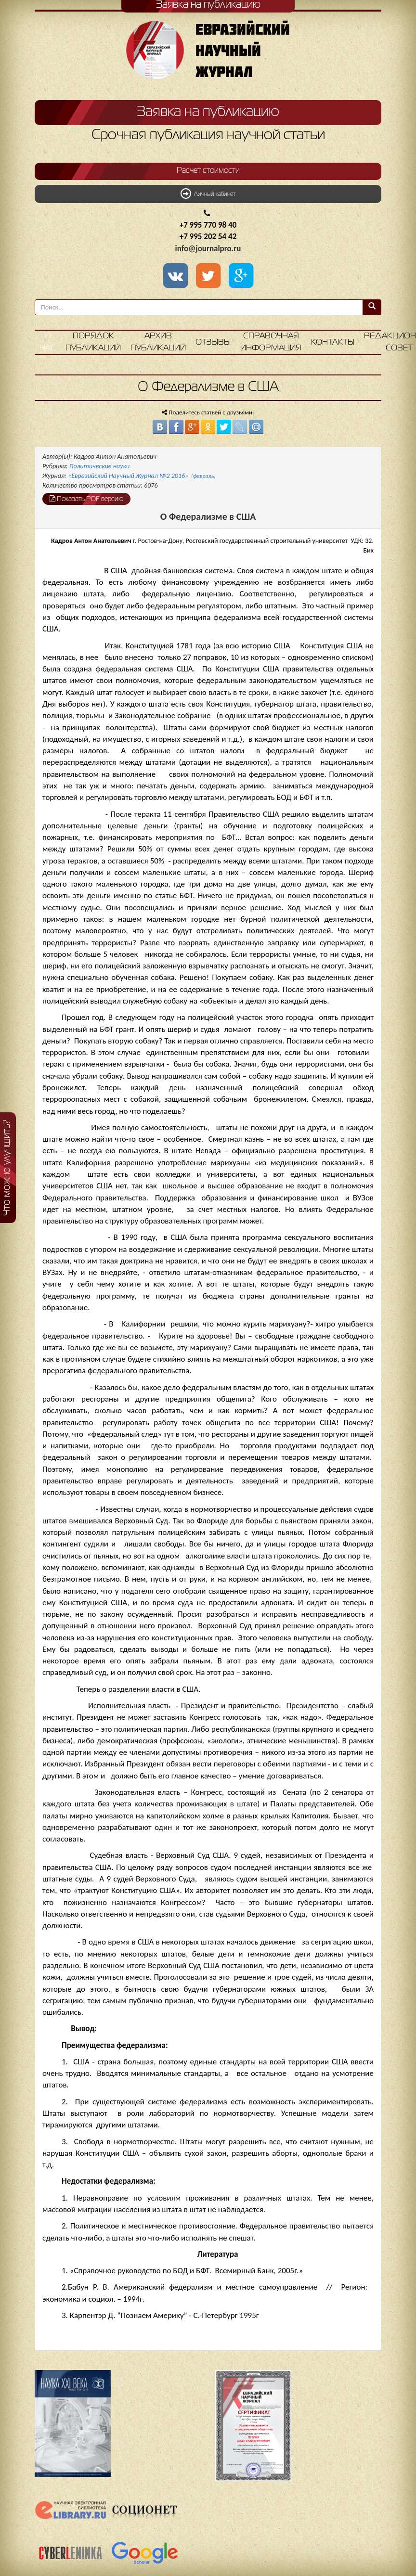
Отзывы (213, 342)
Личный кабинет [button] (208, 193)
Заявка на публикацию (208, 112)
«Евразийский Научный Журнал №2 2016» (142, 476)
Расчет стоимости (208, 170)
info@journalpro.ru (208, 249)
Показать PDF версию (86, 498)
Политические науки (99, 466)
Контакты (332, 342)
